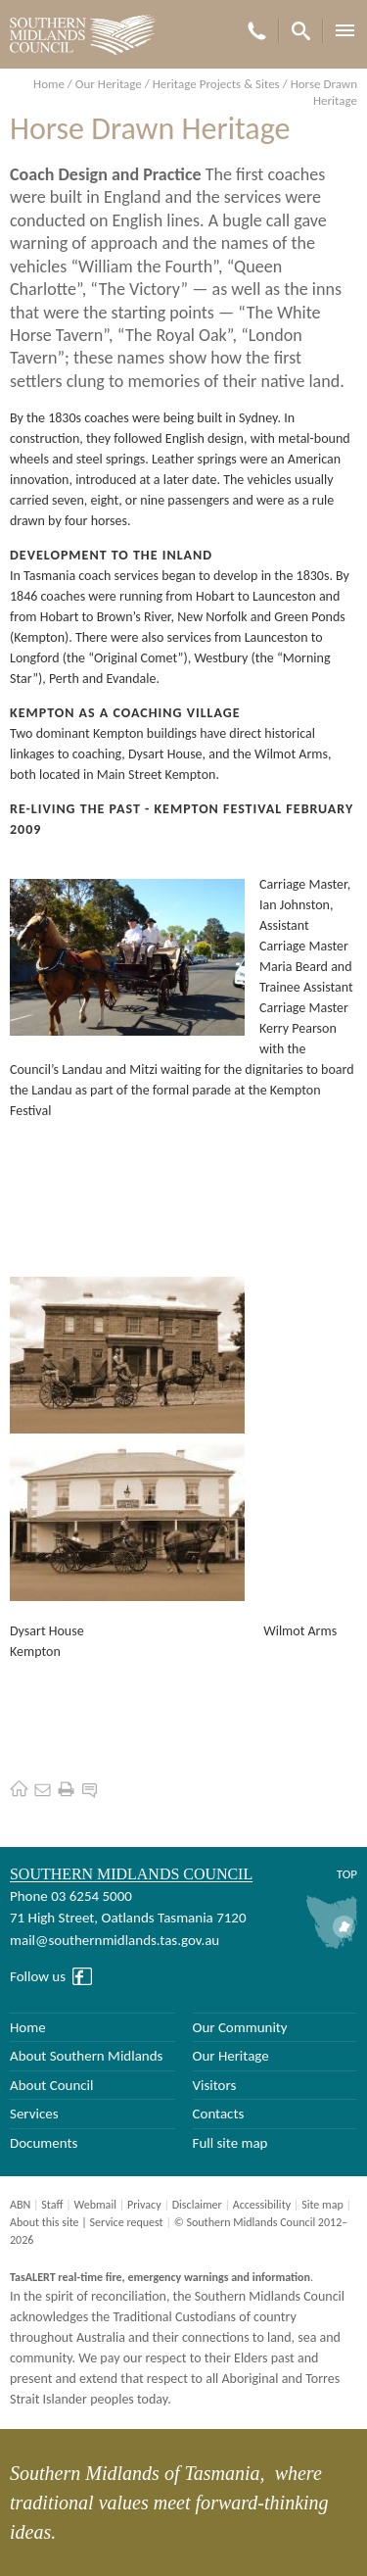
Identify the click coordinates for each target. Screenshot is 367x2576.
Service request (126, 2222)
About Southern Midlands (86, 2056)
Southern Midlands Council (131, 1874)
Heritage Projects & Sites (216, 83)
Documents (43, 2143)
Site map (322, 2204)
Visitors (215, 2085)
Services (34, 2113)
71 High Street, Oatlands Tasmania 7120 (128, 1917)
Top (347, 1874)
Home (49, 83)
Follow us (38, 1976)
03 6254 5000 (91, 1896)
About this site (44, 2222)
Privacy (144, 2204)
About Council (52, 2085)
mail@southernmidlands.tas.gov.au (114, 1940)
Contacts (219, 2113)
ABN (20, 2204)
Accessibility (262, 2204)
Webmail (94, 2204)
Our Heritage (108, 83)
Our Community (240, 2027)
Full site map (230, 2143)
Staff (52, 2204)
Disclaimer (197, 2204)
